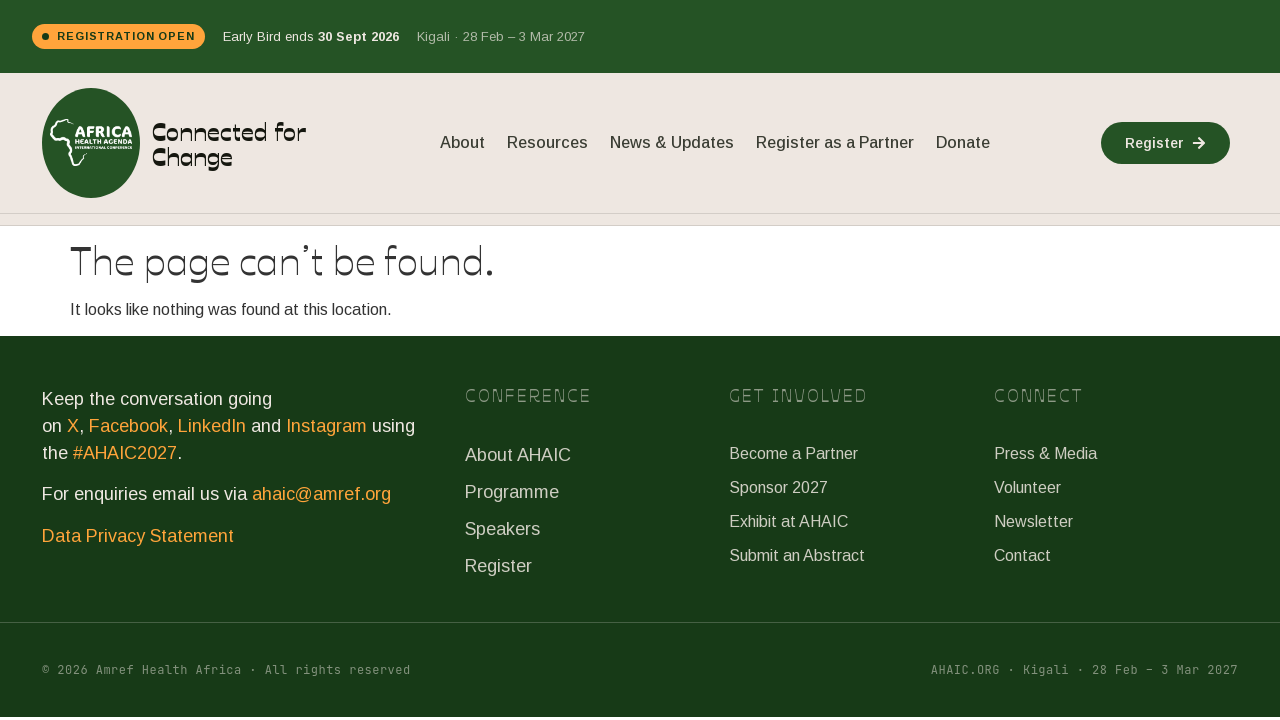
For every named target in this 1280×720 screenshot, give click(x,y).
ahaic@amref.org (321, 494)
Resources (547, 142)
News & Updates (672, 142)
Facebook (128, 426)
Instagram (326, 426)
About (462, 142)
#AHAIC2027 (125, 453)
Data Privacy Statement (138, 536)
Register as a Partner (835, 142)
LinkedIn (212, 426)
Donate (963, 142)
